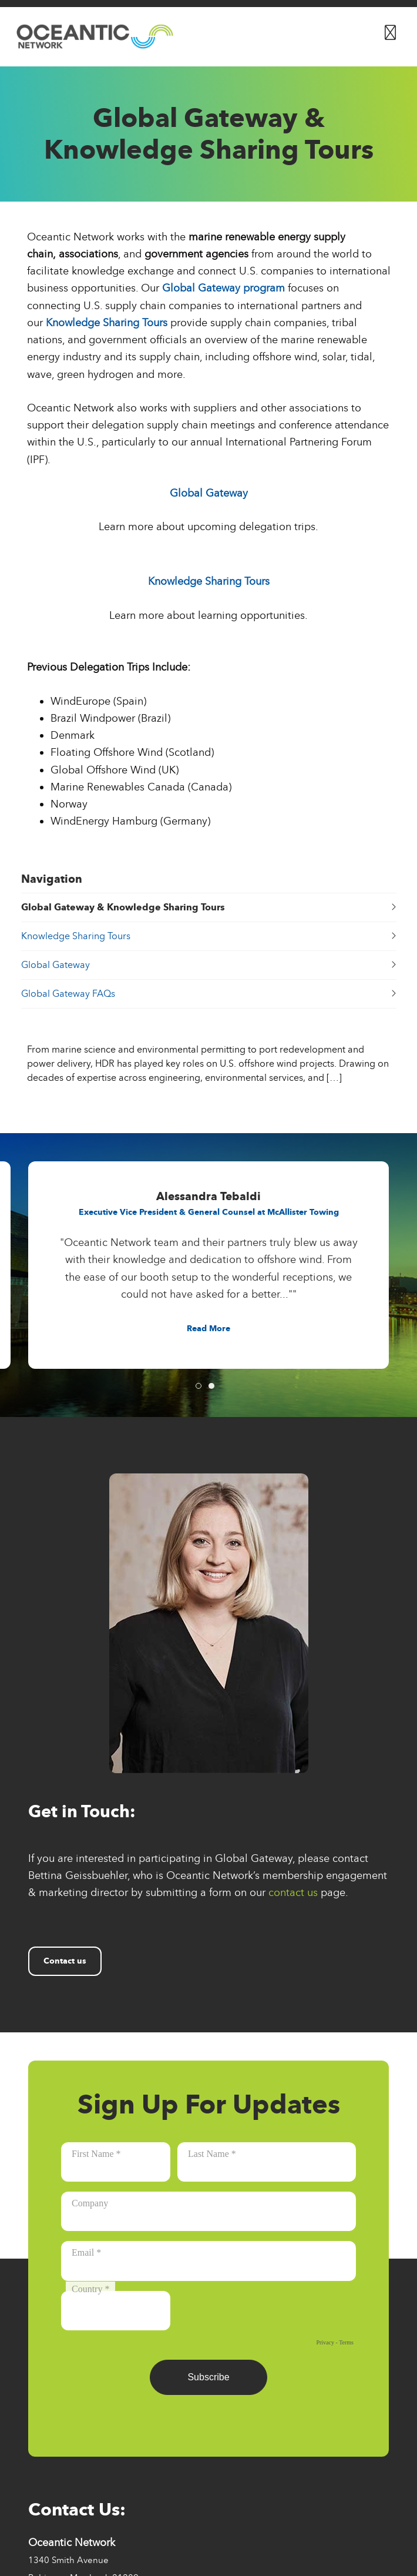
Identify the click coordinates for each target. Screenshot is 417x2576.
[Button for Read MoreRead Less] (208, 1329)
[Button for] (390, 30)
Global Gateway (209, 493)
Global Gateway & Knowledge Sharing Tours (208, 907)
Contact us (64, 1961)
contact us (293, 1892)
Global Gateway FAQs (208, 993)
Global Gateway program (223, 288)
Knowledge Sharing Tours (106, 322)
